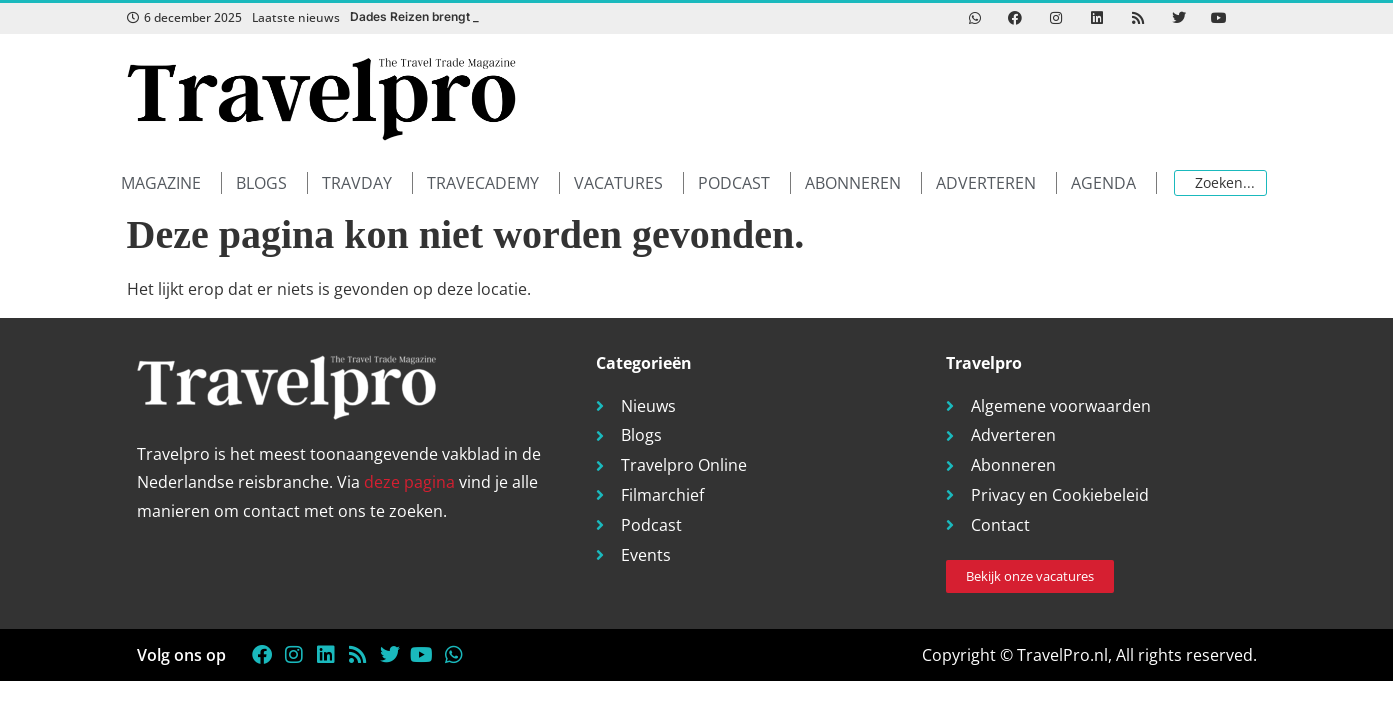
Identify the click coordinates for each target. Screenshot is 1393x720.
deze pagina (409, 482)
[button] (171, 183)
